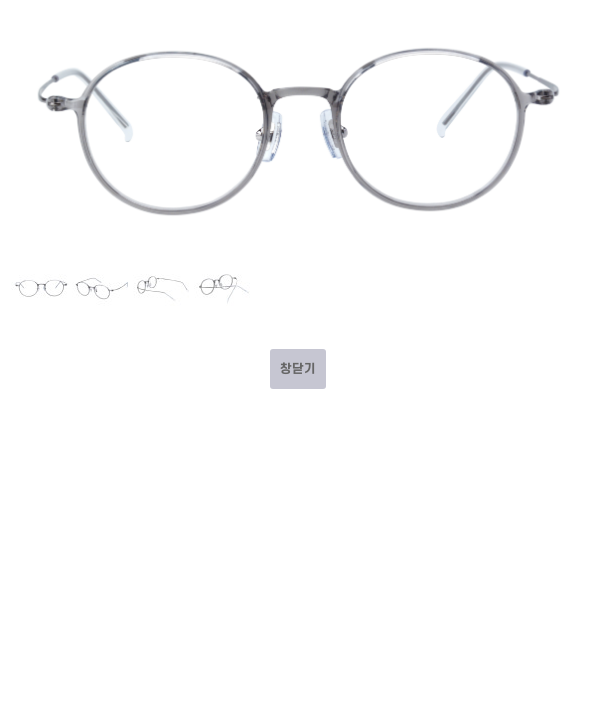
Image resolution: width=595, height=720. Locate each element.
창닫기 (298, 369)
